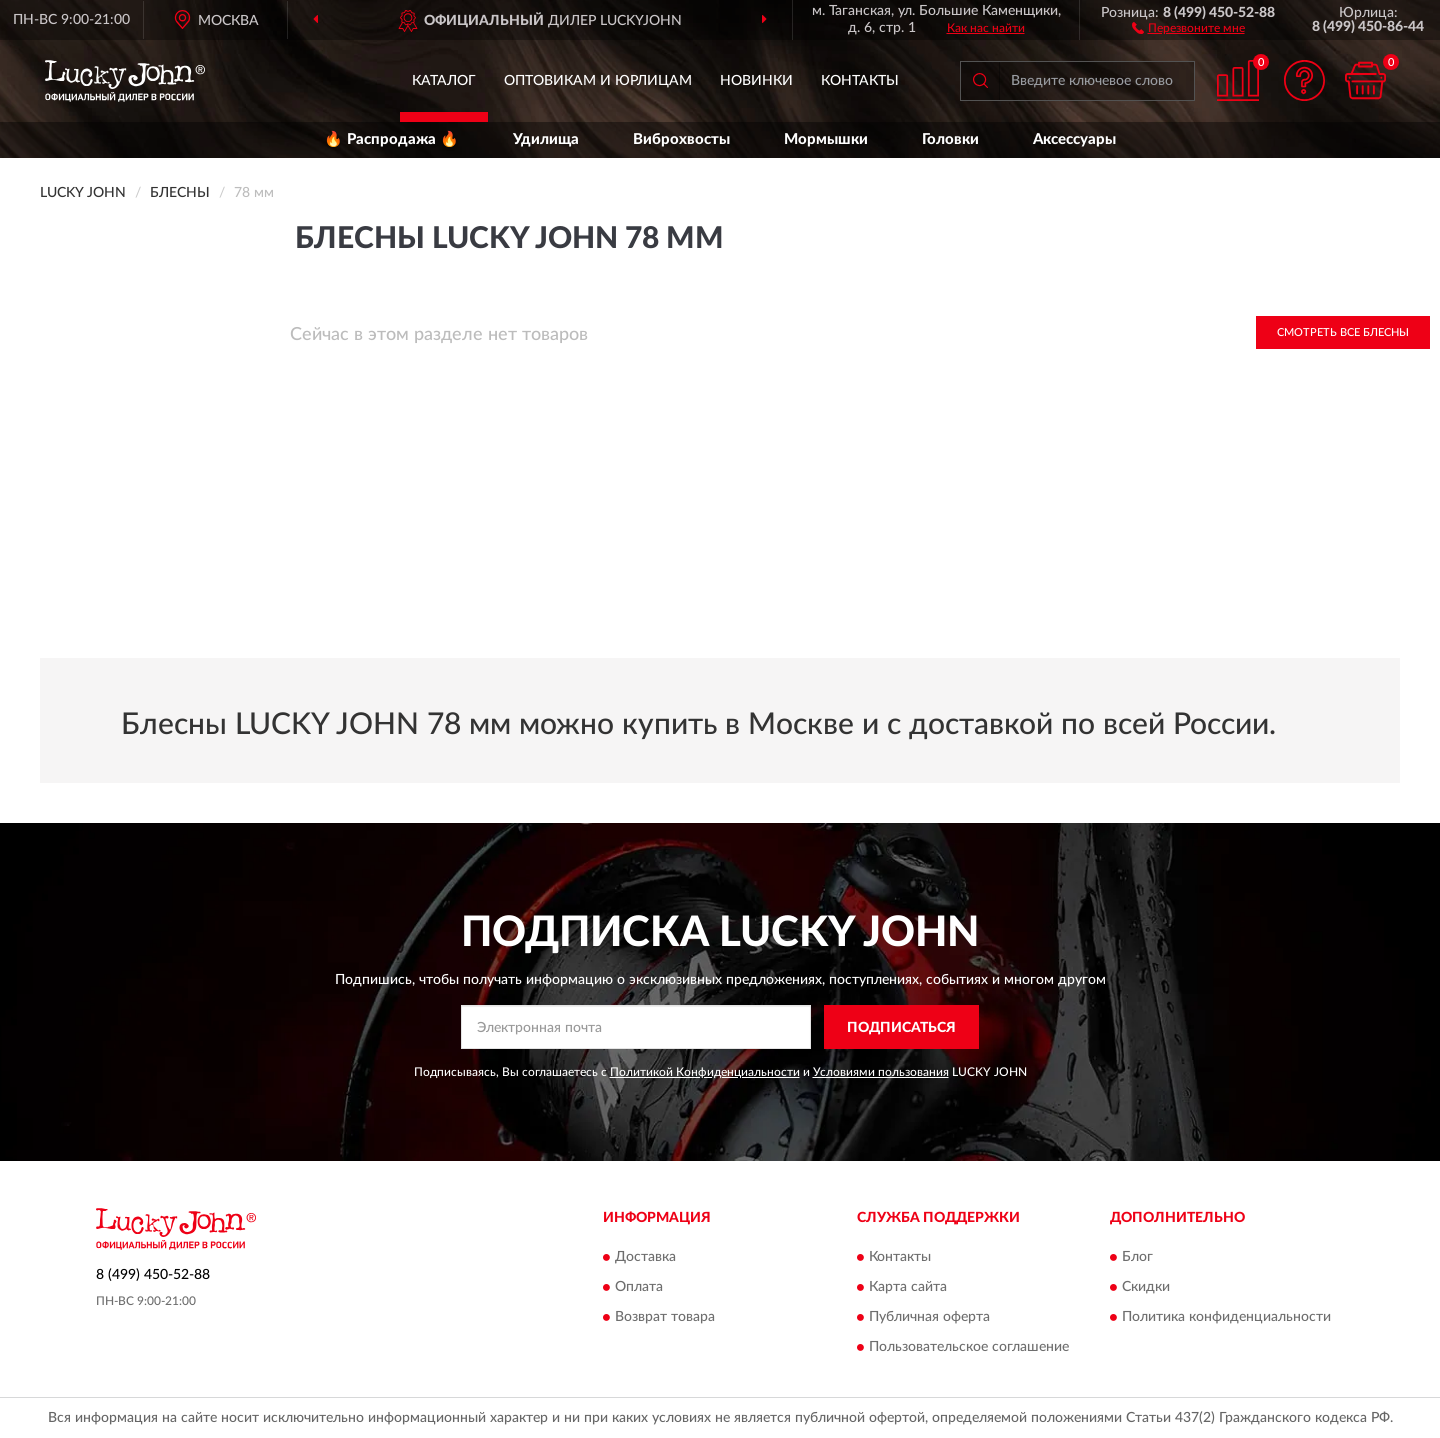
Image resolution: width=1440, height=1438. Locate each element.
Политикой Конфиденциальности (705, 1072)
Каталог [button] (444, 81)
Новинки (756, 81)
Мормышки (826, 139)
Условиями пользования (881, 1072)
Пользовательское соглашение (969, 1347)
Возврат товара (665, 1317)
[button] (1188, 27)
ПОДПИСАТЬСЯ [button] (901, 1028)
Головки (950, 139)
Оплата (639, 1287)
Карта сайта (908, 1287)
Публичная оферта (929, 1317)
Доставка (645, 1257)
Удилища (546, 139)
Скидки (1146, 1287)
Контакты (860, 81)
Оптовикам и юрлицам (598, 81)
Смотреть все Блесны (1343, 332)
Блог (1137, 1257)
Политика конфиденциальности (1226, 1317)
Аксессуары (1074, 139)
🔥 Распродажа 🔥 (391, 139)
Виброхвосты (681, 139)
